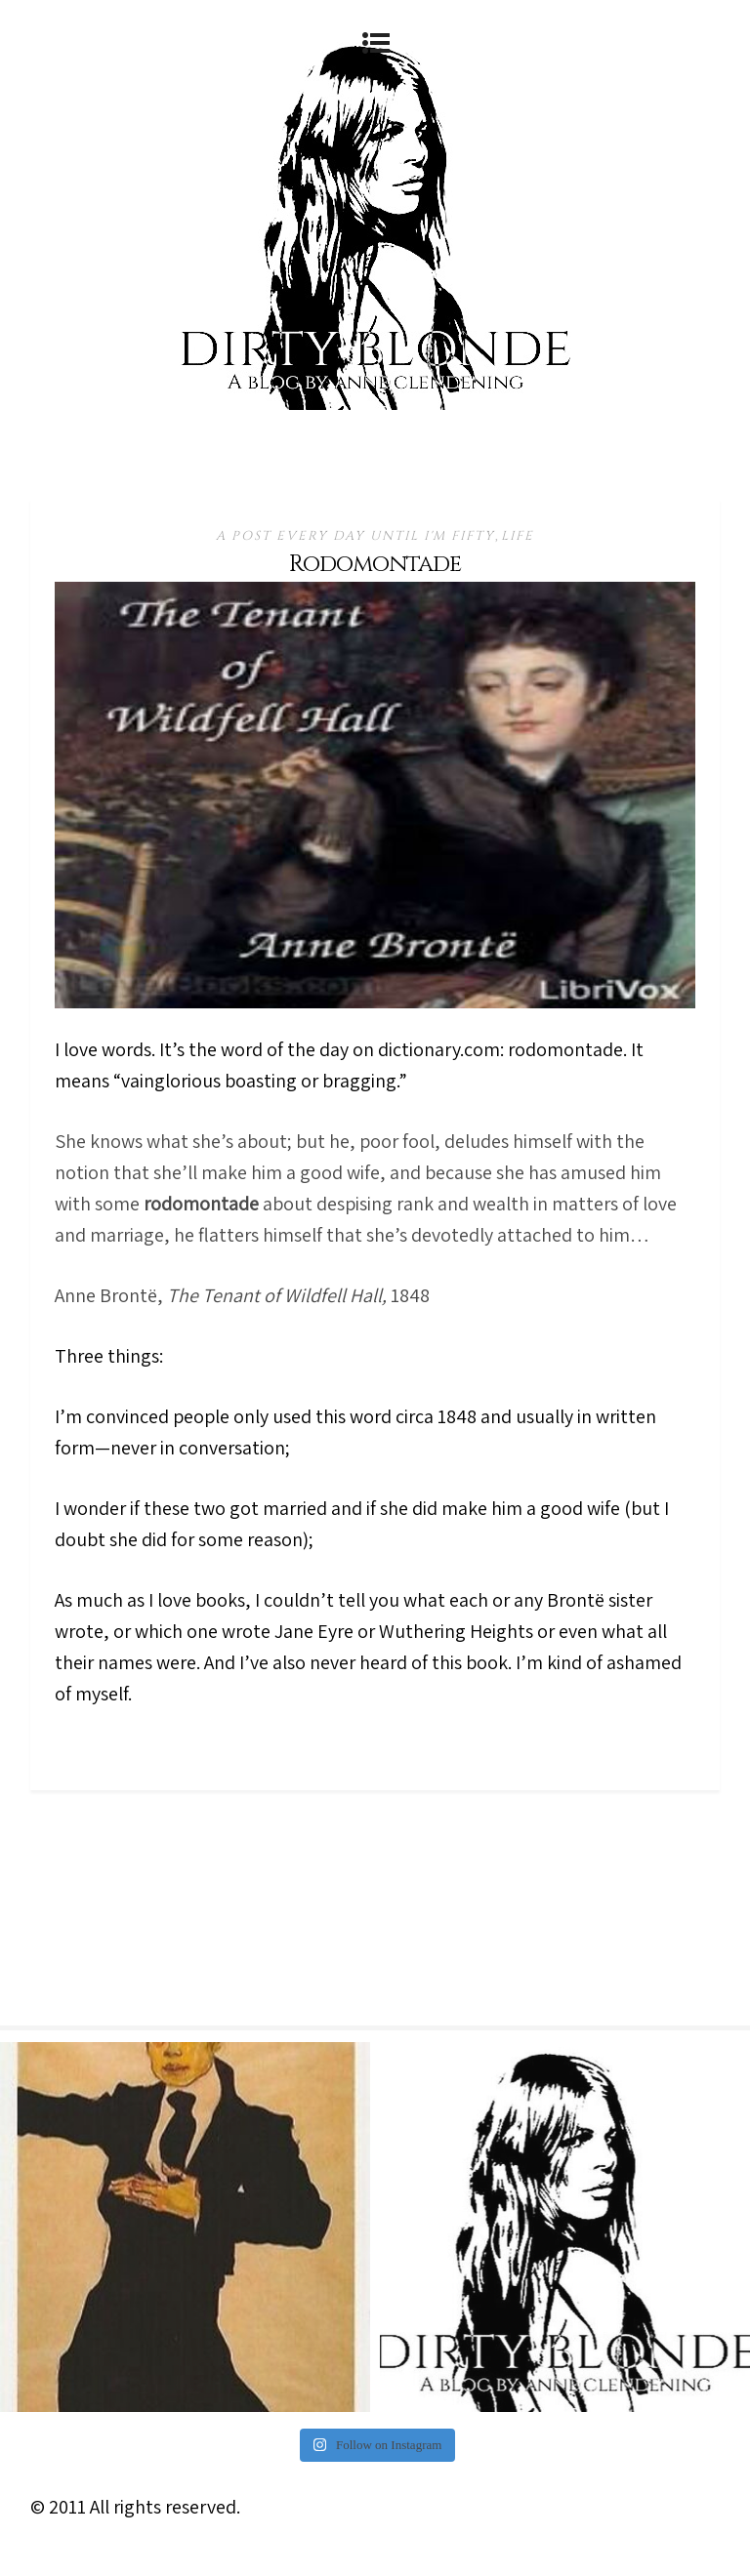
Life (517, 536)
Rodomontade (375, 564)
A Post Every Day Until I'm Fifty (355, 536)
